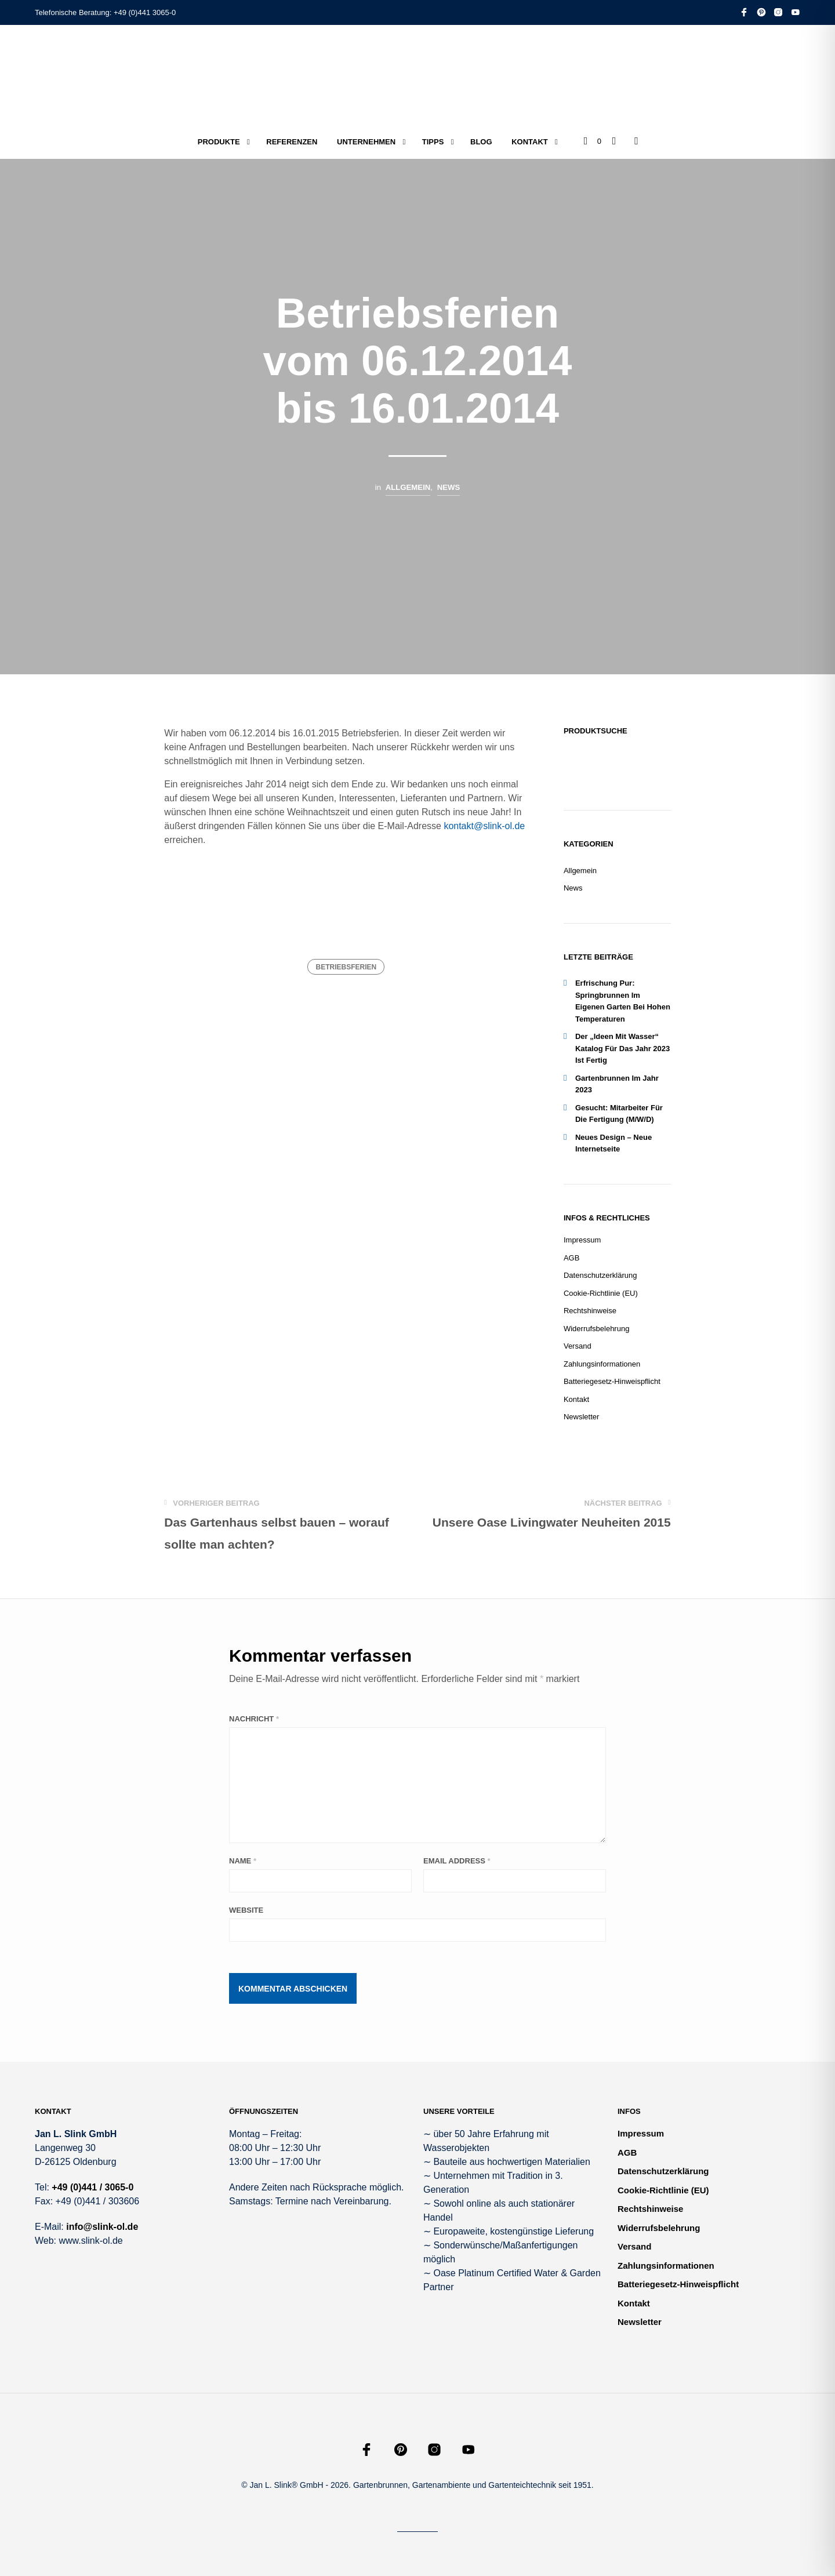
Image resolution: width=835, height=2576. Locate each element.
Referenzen (291, 141)
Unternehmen (366, 141)
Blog (481, 141)
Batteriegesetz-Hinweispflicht (612, 1381)
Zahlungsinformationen (602, 1364)
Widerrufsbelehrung (596, 1328)
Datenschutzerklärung (600, 1275)
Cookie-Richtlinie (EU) (601, 1293)
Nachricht (254, 1718)
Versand (577, 1346)
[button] (592, 141)
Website (246, 1910)
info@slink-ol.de (102, 2227)
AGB (571, 1258)
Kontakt (529, 141)
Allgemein (408, 487)
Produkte (219, 141)
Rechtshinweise (590, 1310)
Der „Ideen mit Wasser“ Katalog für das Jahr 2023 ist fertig (622, 1048)
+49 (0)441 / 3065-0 (92, 2187)
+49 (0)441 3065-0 (145, 12)
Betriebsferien (345, 967)
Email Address (457, 1860)
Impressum (582, 1240)
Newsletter (581, 1416)
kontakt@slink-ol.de (484, 826)
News (448, 487)
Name (242, 1860)
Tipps (433, 141)
